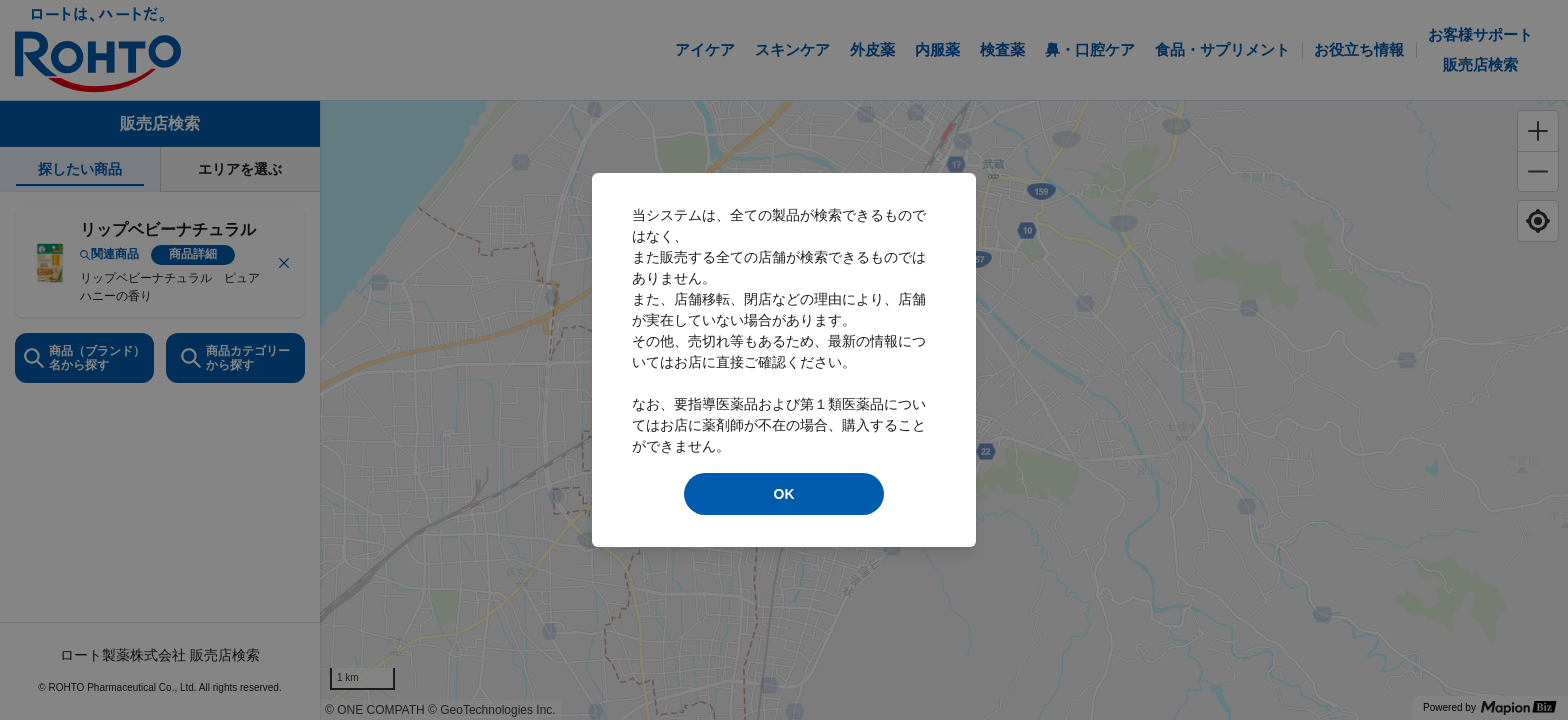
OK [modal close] (784, 494)
